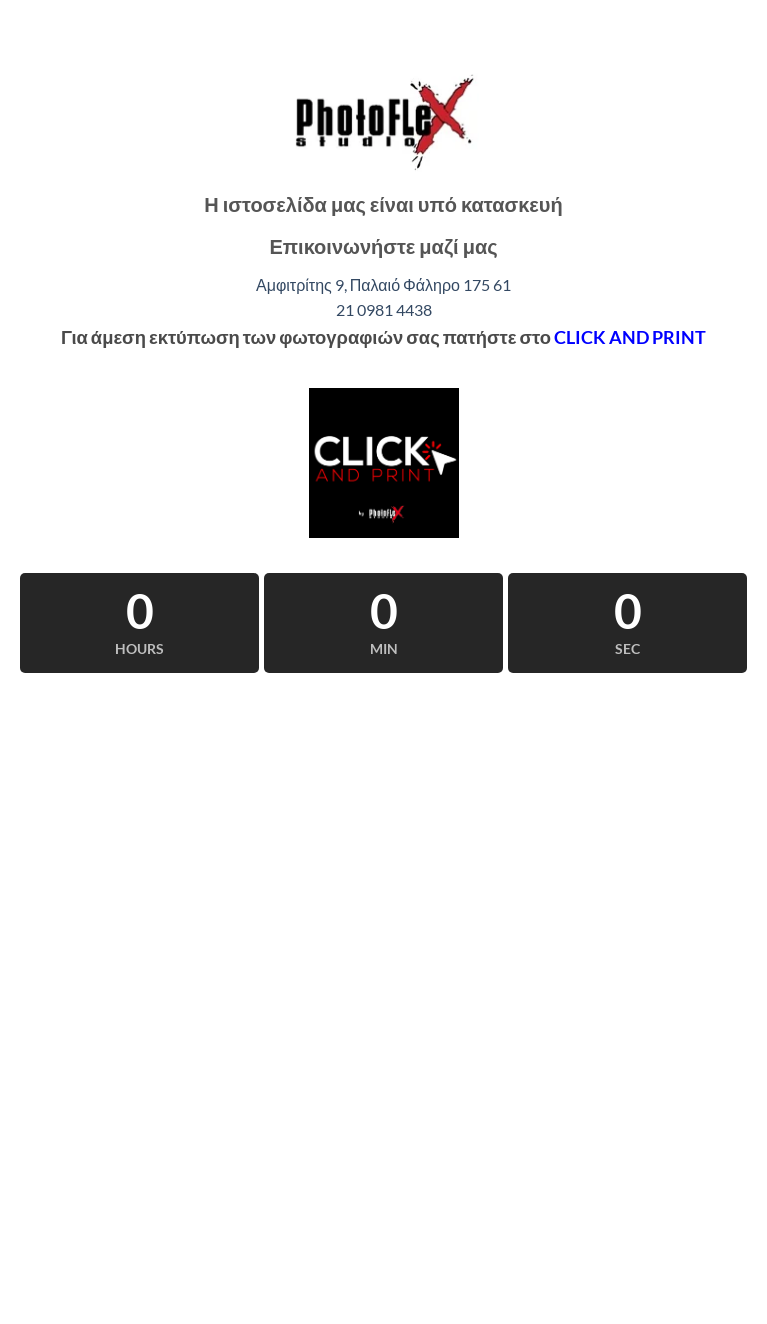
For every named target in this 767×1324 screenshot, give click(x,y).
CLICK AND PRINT (630, 337)
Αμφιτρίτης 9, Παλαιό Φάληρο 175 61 (383, 284)
